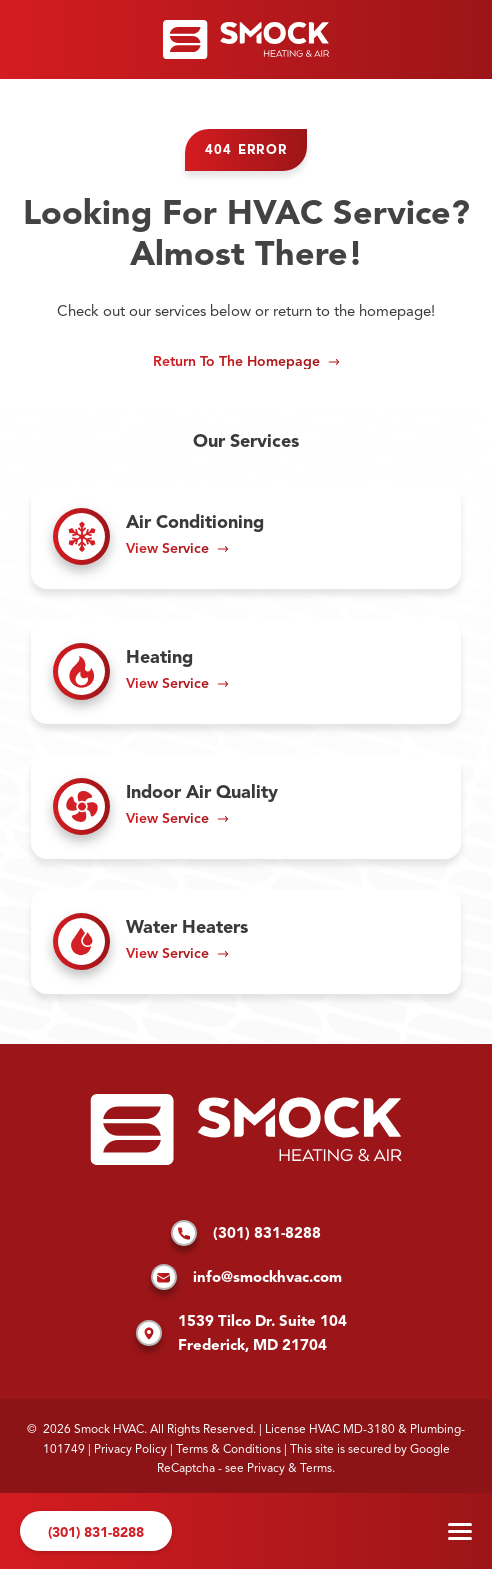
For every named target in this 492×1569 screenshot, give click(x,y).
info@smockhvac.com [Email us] (246, 1279)
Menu (460, 1531)
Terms (316, 1469)
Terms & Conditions (228, 1450)
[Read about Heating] (246, 671)
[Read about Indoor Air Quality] (246, 806)
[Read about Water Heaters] (246, 941)
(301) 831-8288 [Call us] (96, 1533)
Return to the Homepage (236, 362)
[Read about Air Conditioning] (246, 536)
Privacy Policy (130, 1450)
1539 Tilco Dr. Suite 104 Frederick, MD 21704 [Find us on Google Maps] (241, 1334)
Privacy (266, 1469)
